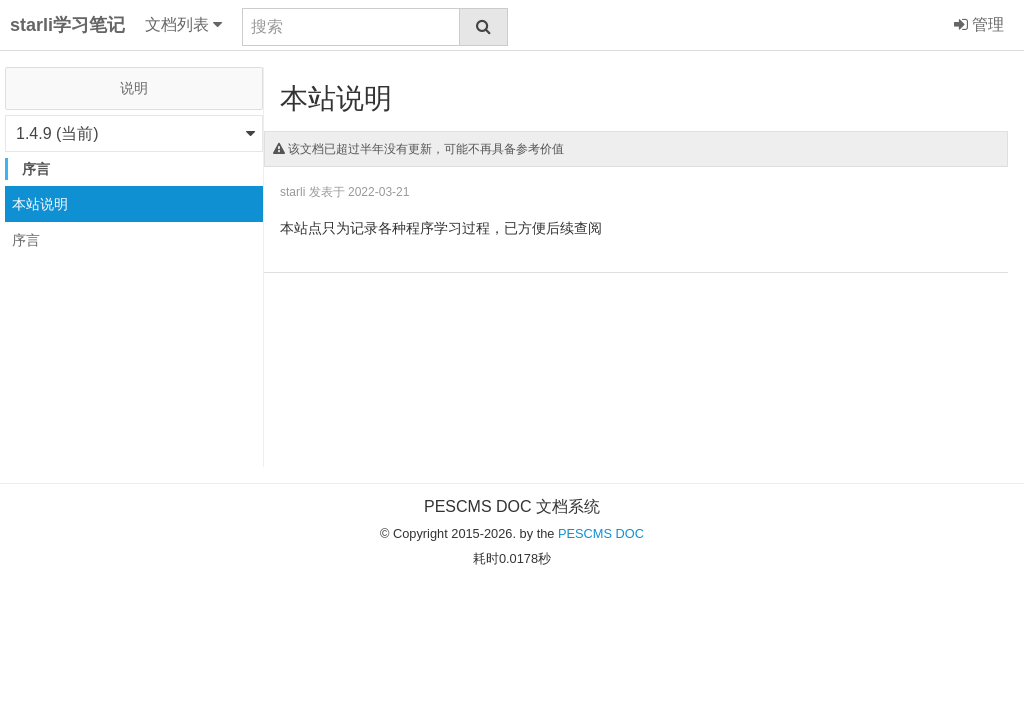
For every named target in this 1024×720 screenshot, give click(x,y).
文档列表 (183, 25)
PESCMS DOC (601, 533)
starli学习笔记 (67, 25)
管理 (979, 25)
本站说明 (40, 204)
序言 (26, 240)
